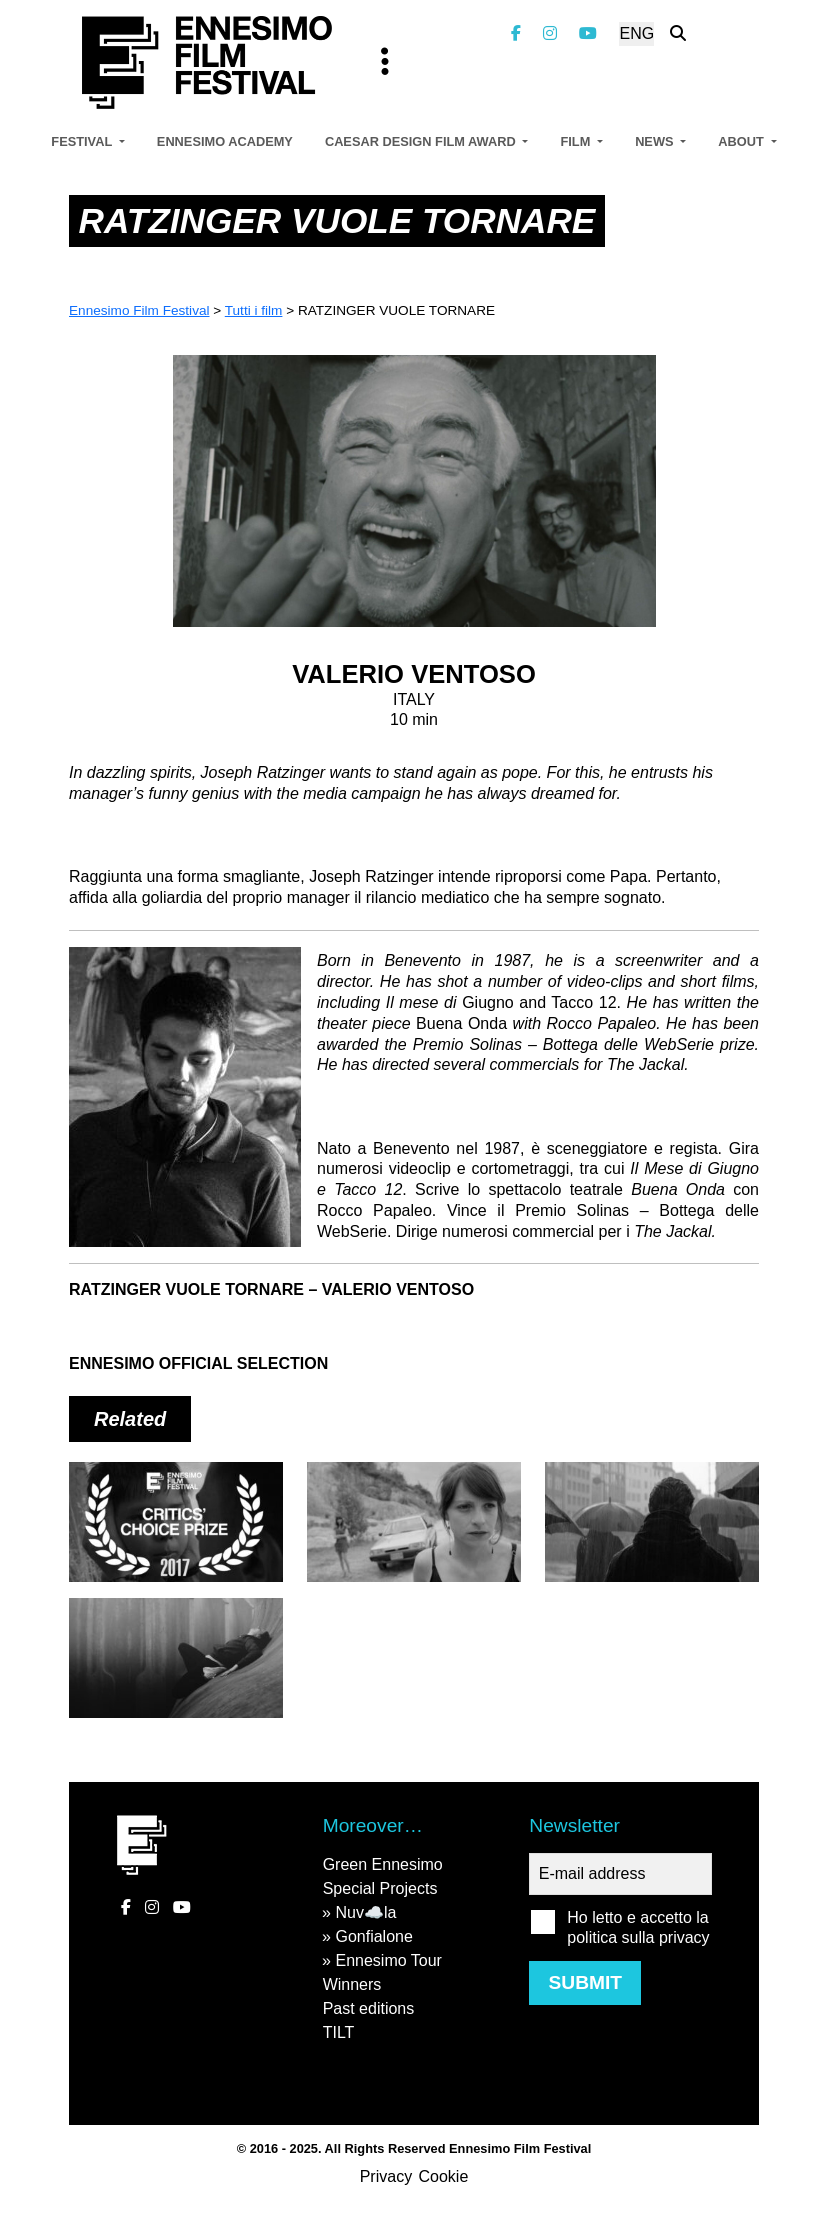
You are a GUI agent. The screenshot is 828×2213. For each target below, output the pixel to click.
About (742, 141)
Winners (352, 1984)
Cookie (444, 2176)
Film (576, 141)
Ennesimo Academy (225, 141)
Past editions (369, 2008)
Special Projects (380, 1888)
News (656, 141)
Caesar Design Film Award (422, 141)
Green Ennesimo (383, 1864)
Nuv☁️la (365, 1912)
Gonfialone (373, 1936)
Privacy (386, 2176)
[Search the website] (678, 33)
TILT (339, 2032)
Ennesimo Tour (388, 1960)
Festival (83, 141)
